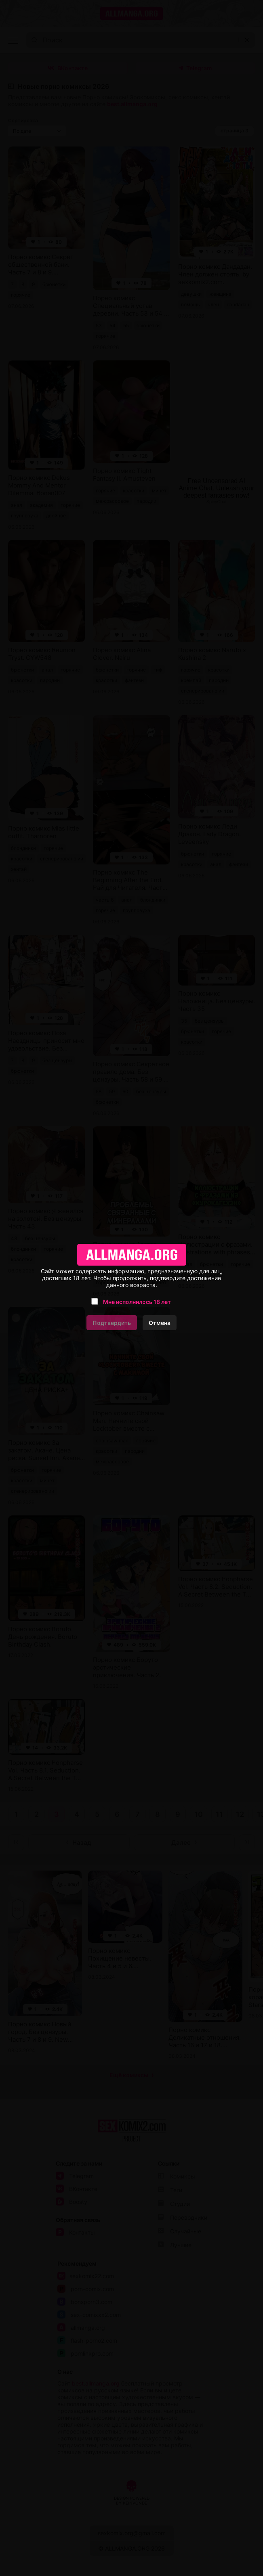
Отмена (159, 1322)
